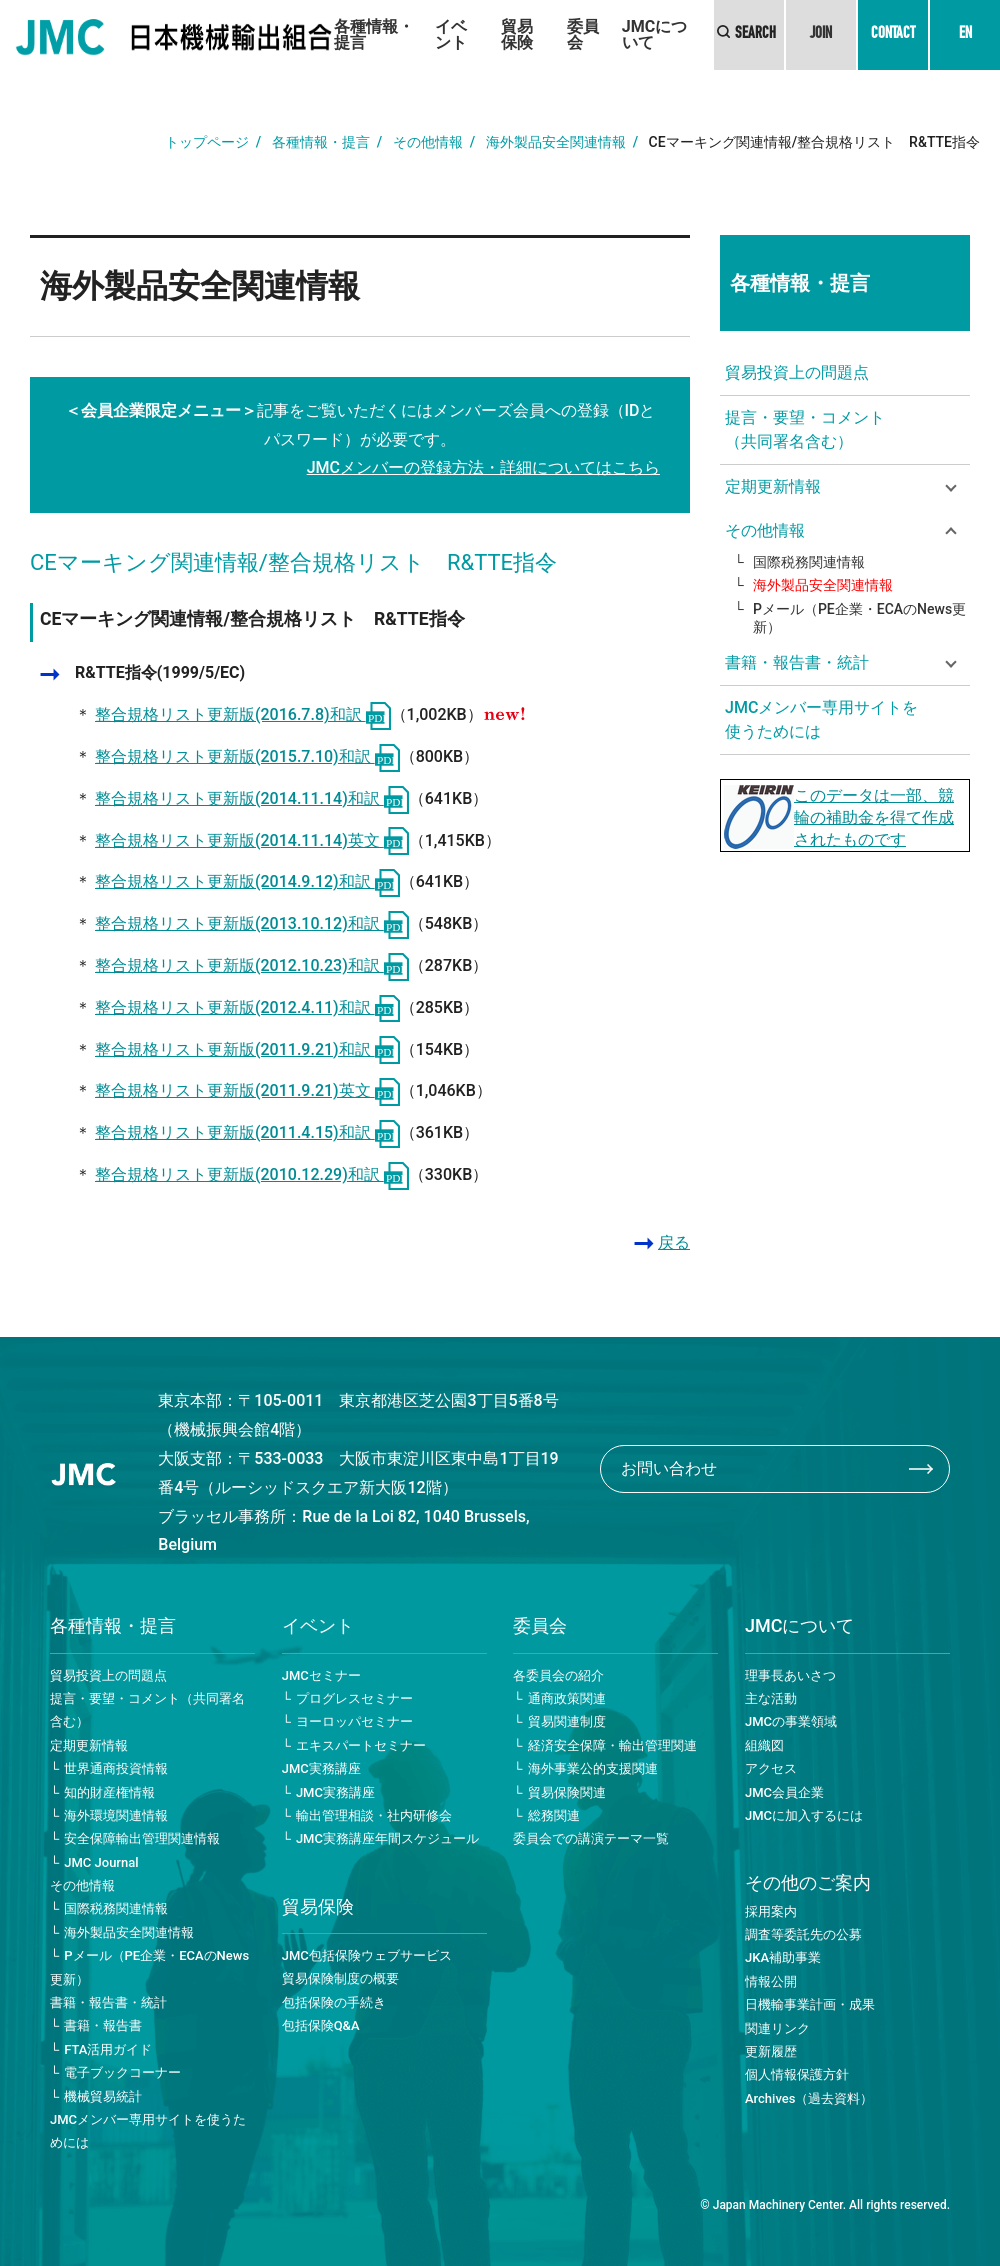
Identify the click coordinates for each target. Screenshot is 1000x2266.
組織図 (764, 1745)
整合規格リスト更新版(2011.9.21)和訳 (247, 1049)
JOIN (821, 35)
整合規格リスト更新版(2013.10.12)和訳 (252, 923)
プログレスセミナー (354, 1698)
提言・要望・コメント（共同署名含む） (805, 429)
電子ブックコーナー (122, 2072)
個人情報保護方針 (797, 2074)
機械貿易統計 (103, 2096)
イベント (451, 34)
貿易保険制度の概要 (340, 1978)
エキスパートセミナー (361, 1745)
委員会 (583, 34)
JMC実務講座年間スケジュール (387, 1838)
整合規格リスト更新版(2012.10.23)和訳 (252, 965)
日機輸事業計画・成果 (810, 2004)
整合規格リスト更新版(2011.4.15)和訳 (247, 1132)
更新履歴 (771, 2051)
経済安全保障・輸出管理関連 (612, 1745)
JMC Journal (101, 1862)
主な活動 (771, 1698)
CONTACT (893, 35)
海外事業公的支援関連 (593, 1768)
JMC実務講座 (321, 1768)
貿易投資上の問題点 (797, 372)
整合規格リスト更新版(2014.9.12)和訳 (247, 881)
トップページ (207, 142)
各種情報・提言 (374, 34)
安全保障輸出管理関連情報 (142, 1838)
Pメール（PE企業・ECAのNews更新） (859, 618)
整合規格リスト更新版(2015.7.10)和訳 (247, 756)
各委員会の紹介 (558, 1675)
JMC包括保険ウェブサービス (367, 1955)
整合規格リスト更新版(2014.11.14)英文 (252, 840)
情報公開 (771, 1981)
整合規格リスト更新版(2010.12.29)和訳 (252, 1174)
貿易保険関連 (567, 1792)
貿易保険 (517, 34)
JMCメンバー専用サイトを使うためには (821, 719)
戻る (674, 1242)
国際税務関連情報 (809, 562)
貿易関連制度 (567, 1721)
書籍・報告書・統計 (108, 2002)
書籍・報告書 (103, 2025)
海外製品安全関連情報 (556, 142)
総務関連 (554, 1815)
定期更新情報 (89, 1745)
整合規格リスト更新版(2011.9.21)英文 (247, 1090)
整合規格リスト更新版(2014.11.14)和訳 (252, 798)
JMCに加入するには (804, 1815)
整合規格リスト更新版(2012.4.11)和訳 (247, 1007)
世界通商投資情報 (116, 1768)
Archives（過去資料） (809, 2098)
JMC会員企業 (784, 1792)
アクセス (771, 1768)
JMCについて (654, 34)
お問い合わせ (669, 1468)
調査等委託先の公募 (803, 1934)
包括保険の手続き (334, 2002)
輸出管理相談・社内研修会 (374, 1815)
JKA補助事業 (783, 1957)
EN (965, 35)
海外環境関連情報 (116, 1815)
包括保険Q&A (321, 2025)
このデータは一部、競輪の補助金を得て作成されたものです (874, 817)
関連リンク (777, 2028)
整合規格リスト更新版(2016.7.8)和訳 (243, 714)
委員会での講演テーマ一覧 (591, 1838)
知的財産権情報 (109, 1792)
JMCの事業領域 (791, 1721)
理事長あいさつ (790, 1675)
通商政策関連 (567, 1698)
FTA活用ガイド (108, 2049)
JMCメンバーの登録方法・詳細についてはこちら (483, 467)
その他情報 (428, 142)
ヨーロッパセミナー (354, 1721)
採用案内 (771, 1911)
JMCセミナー (321, 1675)
